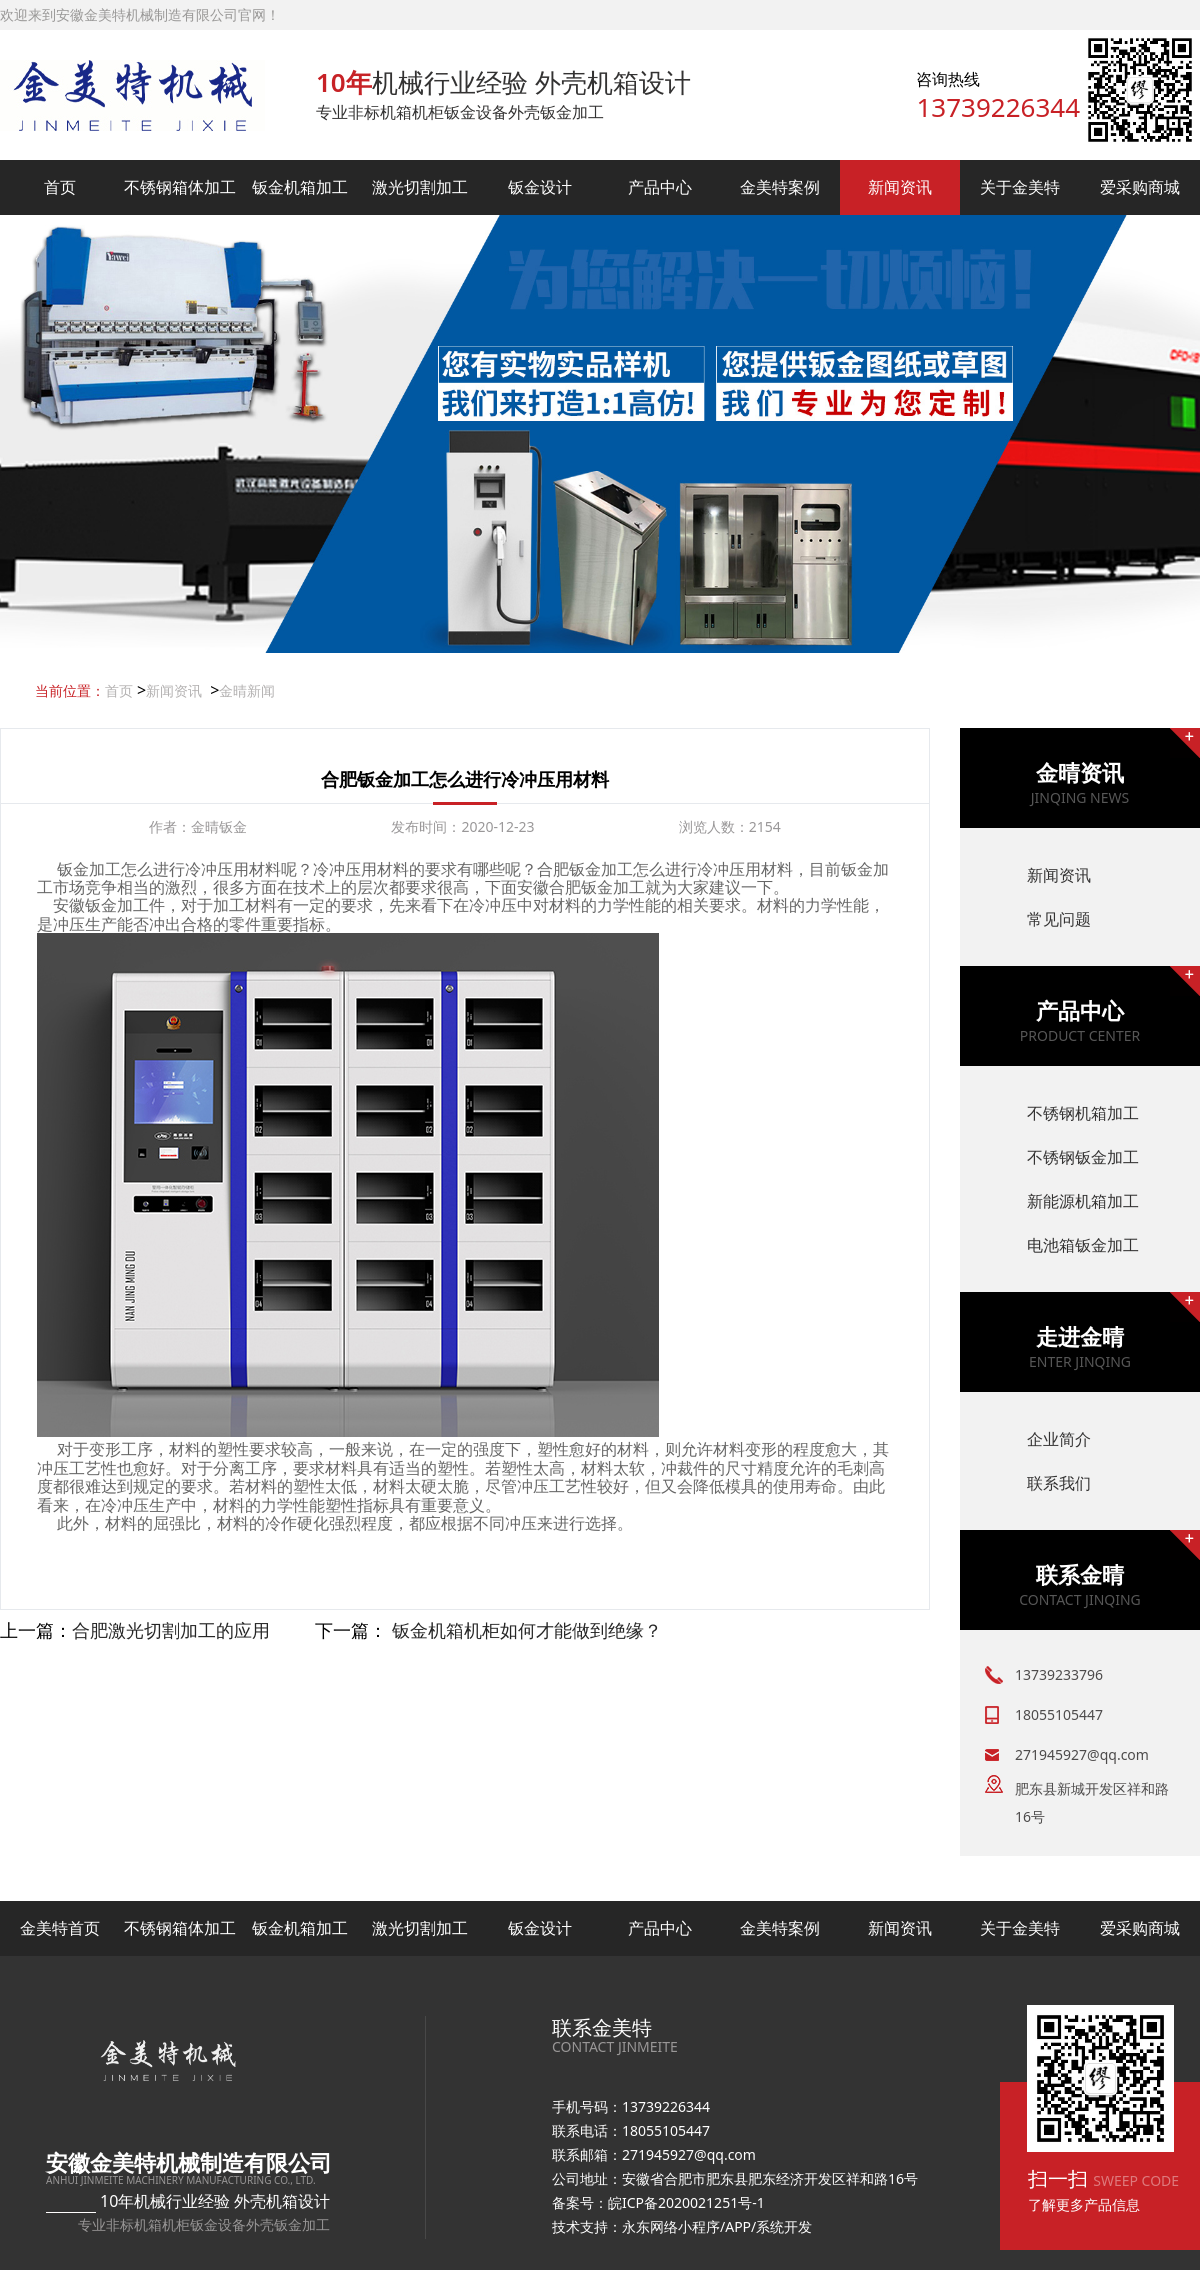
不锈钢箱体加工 (180, 187)
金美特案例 (780, 187)
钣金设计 (540, 187)
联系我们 (1059, 1483)
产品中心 (660, 187)
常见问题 (1059, 919)
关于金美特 (1020, 187)
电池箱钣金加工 (1083, 1245)
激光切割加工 (420, 187)
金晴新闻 (247, 690)
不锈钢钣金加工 (1083, 1157)
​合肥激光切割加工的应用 (171, 1630)
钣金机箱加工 (300, 187)
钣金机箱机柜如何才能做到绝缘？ (527, 1630)
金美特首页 (60, 1928)
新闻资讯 (900, 187)
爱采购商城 (1140, 187)
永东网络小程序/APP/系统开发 (717, 2226)
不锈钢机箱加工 (1083, 1113)
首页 (60, 187)
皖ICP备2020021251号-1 (686, 2202)
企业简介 (1059, 1439)
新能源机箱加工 (1083, 1201)
